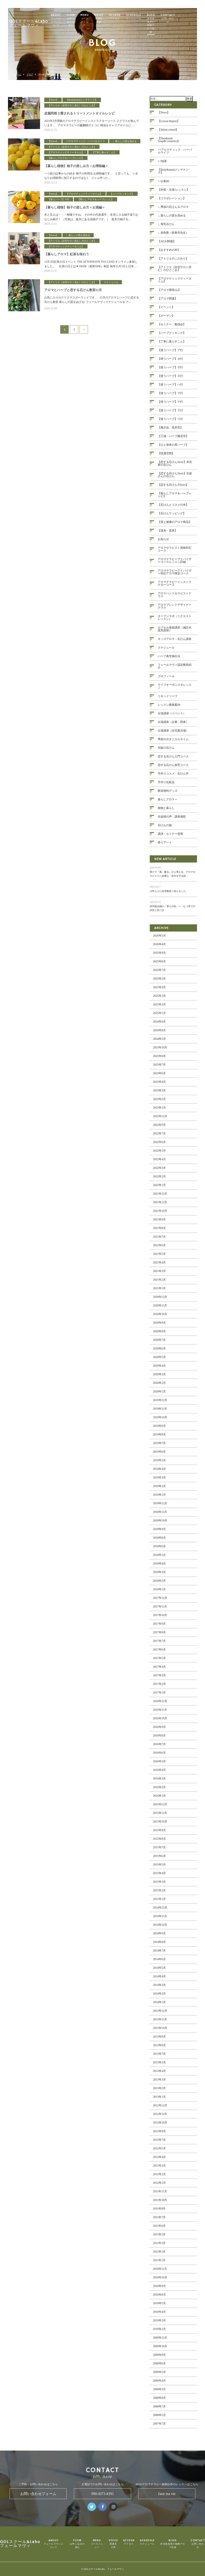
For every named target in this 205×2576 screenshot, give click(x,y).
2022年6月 (159, 1143)
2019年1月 (159, 1495)
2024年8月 (159, 1031)
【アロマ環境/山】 (169, 290)
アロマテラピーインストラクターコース (174, 584)
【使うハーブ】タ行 (170, 376)
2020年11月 (160, 1306)
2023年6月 (159, 1074)
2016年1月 (159, 1796)
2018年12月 (160, 1504)
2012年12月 (160, 2106)
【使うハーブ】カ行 (170, 359)
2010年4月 (159, 2312)
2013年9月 (159, 2037)
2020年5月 (159, 1358)
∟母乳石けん (166, 225)
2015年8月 (159, 1839)
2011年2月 (159, 2252)
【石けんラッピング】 (172, 514)
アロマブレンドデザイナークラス (174, 607)
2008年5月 (159, 2416)
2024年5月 (159, 1039)
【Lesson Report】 (169, 122)
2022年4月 (159, 1160)
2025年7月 (159, 971)
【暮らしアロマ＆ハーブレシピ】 (174, 496)
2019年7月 (159, 1444)
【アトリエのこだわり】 (173, 259)
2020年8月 (159, 1332)
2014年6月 (159, 1960)
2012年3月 (159, 2166)
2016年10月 (160, 1719)
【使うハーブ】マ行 (170, 394)
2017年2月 (159, 1684)
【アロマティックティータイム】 (174, 281)
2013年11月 (160, 2020)
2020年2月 (159, 1383)
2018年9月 (159, 1530)
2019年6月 (159, 1452)
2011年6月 (159, 2226)
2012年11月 (160, 2115)
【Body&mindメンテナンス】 (173, 172)
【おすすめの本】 (169, 250)
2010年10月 (160, 2278)
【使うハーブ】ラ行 (170, 411)
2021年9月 (159, 1220)
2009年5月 (159, 2373)
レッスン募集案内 (169, 705)
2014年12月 (160, 1908)
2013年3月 (159, 2080)
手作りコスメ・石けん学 (173, 774)
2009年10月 (160, 2347)
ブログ (29, 74)
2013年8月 (159, 2046)
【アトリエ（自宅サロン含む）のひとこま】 (174, 269)
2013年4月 (159, 2072)
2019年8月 (159, 1435)
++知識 (162, 162)
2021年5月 (159, 1254)
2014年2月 (159, 1994)
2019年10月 (160, 1418)
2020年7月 (159, 1340)
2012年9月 (159, 2132)
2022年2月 (159, 1177)
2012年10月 (160, 2123)
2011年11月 (160, 2192)
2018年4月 (159, 1564)
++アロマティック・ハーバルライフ (175, 152)
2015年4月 (159, 1874)
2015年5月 (159, 1865)
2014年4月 (159, 1977)
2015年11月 (160, 1813)
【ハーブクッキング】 (172, 333)
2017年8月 (159, 1633)
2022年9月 (159, 1125)
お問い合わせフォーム (38, 2494)
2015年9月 (159, 1831)
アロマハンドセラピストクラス (174, 596)
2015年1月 (159, 1899)
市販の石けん (166, 748)
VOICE (112, 18)
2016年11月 (160, 1710)
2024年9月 (159, 1022)
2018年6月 (159, 1547)
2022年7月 (159, 1134)
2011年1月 (159, 2261)
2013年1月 (159, 2097)
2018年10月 (160, 1521)
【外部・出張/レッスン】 (173, 190)
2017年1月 (159, 1693)
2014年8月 (159, 1943)
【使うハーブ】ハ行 (170, 385)
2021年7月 (159, 1237)
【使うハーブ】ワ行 (170, 419)
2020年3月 (159, 1375)
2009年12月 (160, 2338)
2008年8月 (159, 2398)
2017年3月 (159, 1676)
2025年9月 (159, 953)
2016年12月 (160, 1702)
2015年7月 (159, 1848)
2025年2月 (159, 1005)
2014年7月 (159, 1951)
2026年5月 (159, 936)
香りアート (165, 843)
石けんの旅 (165, 826)
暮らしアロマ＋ (167, 800)
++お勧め (163, 182)
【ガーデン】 (166, 316)
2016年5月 (159, 1762)
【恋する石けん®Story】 (173, 485)
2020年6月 (159, 1349)
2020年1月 (159, 1392)
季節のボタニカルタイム (173, 740)
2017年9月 (159, 1624)
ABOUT (69, 20)
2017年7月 (159, 1641)
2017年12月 (160, 1598)
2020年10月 (160, 1315)
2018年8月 (159, 1538)
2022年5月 (159, 1151)
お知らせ (163, 540)
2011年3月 (159, 2244)
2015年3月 (159, 1882)
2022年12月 (160, 1117)
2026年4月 (159, 945)
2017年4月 (159, 1667)
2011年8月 (159, 2209)
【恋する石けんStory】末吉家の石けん (175, 464)
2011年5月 (159, 2235)
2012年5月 (159, 2149)
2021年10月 (160, 1211)
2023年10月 (160, 1048)
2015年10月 (160, 1822)
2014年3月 (159, 1986)
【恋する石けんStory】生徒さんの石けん (175, 476)
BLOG (167, 20)
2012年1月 (159, 2183)
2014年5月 (159, 1968)
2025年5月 (159, 979)
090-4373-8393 (102, 2494)
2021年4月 (159, 1263)
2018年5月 (159, 1555)
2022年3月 (159, 1168)
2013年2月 (159, 2089)
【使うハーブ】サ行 (170, 368)
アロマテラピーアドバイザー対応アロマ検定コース (174, 573)
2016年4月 (159, 1770)
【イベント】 (166, 308)
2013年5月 (159, 2063)
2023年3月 (159, 1091)
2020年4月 (159, 1366)
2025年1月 (159, 1014)
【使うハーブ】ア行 (170, 351)
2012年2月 (159, 2175)
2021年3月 (159, 1272)
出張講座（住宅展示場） (173, 731)
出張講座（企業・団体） (173, 723)
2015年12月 (160, 1805)
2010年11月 (160, 2269)
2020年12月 (160, 1297)
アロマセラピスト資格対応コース (174, 550)
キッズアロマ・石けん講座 (174, 639)
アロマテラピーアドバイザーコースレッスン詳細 (174, 561)
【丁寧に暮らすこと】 (172, 342)
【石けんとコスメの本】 (173, 505)
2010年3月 (159, 2321)
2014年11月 (160, 1917)
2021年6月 (159, 1246)
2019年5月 (159, 1461)
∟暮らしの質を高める (172, 216)
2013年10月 (160, 2029)
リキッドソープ (167, 697)
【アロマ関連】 (167, 299)
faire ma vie (166, 2494)
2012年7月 (159, 2140)
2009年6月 (159, 2364)
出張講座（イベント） (172, 714)
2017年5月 (159, 1659)
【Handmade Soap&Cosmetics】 (169, 141)
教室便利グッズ (167, 791)
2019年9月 (159, 1426)
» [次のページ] (83, 328)
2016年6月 (159, 1753)
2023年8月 (159, 1057)
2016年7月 (159, 1745)
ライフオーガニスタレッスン (174, 687)
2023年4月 (159, 1082)
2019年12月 (160, 1401)
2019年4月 (159, 1469)
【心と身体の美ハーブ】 (173, 445)
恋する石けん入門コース (173, 757)
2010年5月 (159, 2304)
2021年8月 (159, 1229)
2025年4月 (159, 988)
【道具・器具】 (167, 531)
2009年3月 (159, 2390)
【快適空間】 (166, 454)
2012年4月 (159, 2158)
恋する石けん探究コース (173, 766)
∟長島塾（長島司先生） (173, 233)
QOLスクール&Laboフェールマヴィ (29, 17)
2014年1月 (159, 2003)
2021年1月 (159, 1289)
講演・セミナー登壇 (170, 834)
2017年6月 (159, 1650)
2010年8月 (159, 2295)
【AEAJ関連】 (167, 242)
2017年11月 (160, 1607)
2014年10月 (160, 1925)
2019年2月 (159, 1487)
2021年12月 (160, 1194)
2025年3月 (159, 996)
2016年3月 (159, 1779)
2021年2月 (159, 1280)
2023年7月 (159, 1065)
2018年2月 (159, 1581)
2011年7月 (159, 2218)
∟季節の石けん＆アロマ (173, 207)
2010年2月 (159, 2330)
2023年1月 (159, 1108)
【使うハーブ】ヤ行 (170, 402)
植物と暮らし (166, 809)
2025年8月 (159, 962)
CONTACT (187, 18)
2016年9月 (159, 1727)
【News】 (164, 113)
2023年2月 (159, 1100)
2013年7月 (159, 2054)
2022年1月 (159, 1186)
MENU (98, 20)
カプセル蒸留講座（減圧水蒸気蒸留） (174, 630)
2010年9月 (159, 2287)
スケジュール (166, 648)
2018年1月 (159, 1590)
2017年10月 (160, 1616)
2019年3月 (159, 1478)
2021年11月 (160, 1203)
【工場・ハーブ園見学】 (173, 437)
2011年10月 (160, 2201)
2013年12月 (160, 2011)
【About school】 (168, 130)
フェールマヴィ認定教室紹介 (174, 667)
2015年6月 (159, 1856)
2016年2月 (159, 1788)
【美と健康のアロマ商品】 (174, 522)
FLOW (84, 20)
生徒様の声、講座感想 (172, 817)
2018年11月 (160, 1512)
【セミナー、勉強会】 (172, 325)
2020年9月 (159, 1323)
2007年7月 (159, 2424)
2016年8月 (159, 1736)
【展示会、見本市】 (170, 428)
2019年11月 (160, 1409)
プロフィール (166, 677)
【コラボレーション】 (172, 199)
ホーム (18, 74)
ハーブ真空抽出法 (169, 657)
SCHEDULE (147, 17)
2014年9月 (159, 1934)
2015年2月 (159, 1891)
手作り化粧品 (166, 783)
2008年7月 (159, 2407)
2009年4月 (159, 2381)
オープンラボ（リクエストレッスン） (174, 618)
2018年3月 (159, 1573)
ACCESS (128, 17)
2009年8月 (159, 2355)
